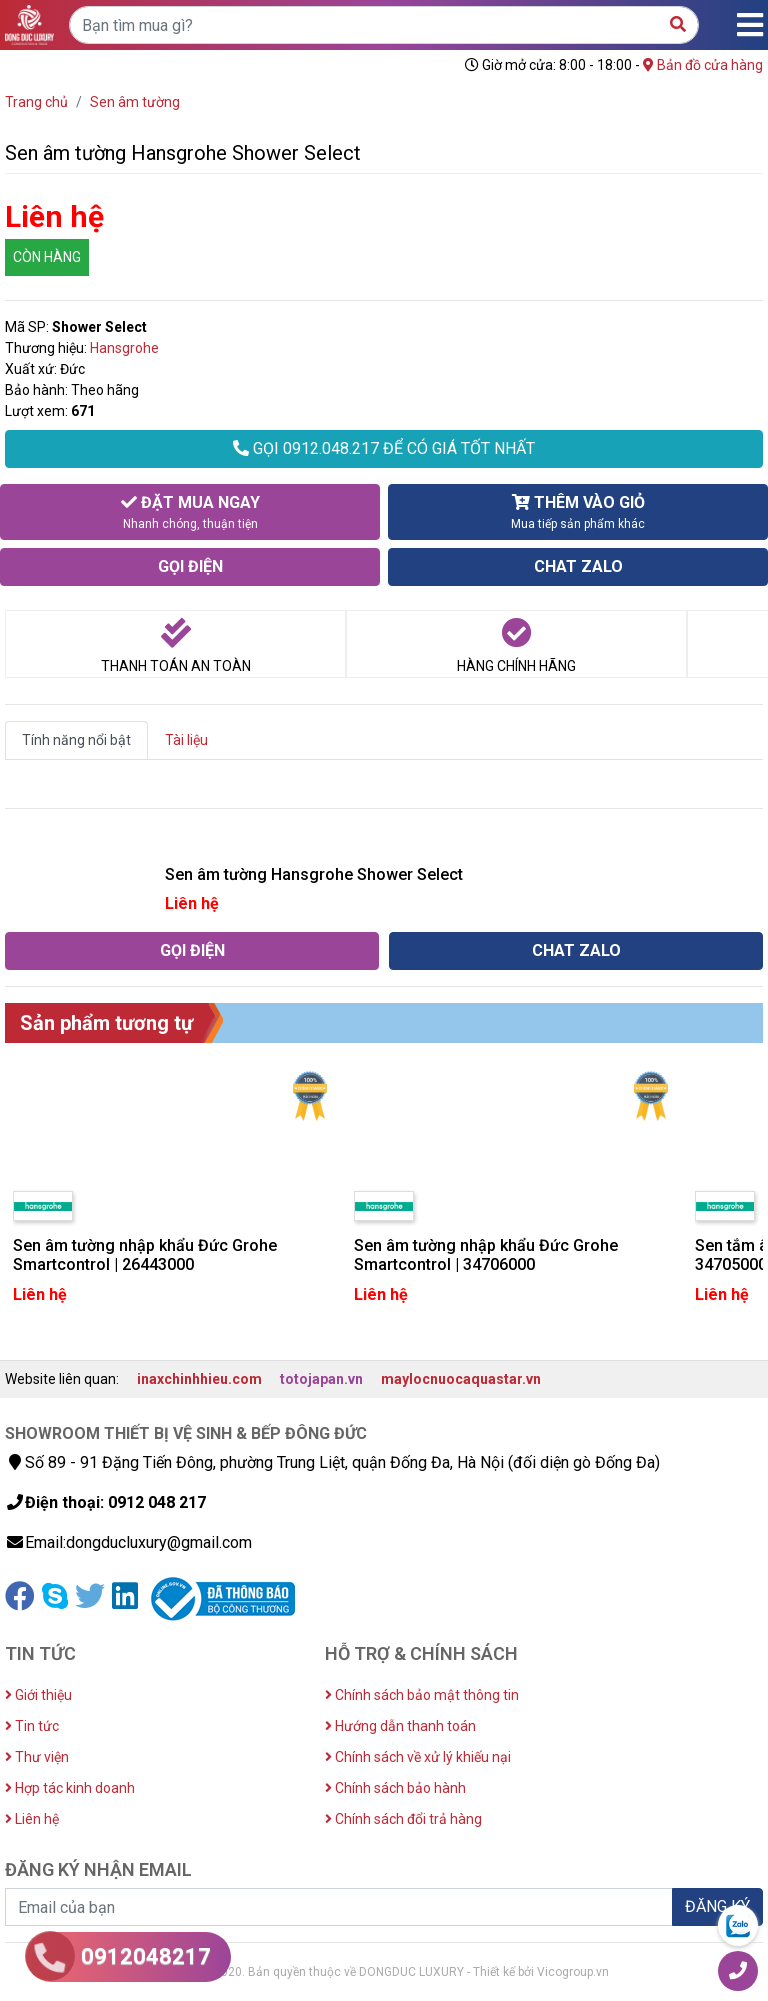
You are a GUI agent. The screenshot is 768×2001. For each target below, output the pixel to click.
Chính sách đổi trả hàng (403, 1819)
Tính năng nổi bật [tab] (76, 740)
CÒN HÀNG (47, 257)
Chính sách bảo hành (395, 1788)
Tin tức (32, 1726)
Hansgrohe (124, 348)
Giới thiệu (38, 1695)
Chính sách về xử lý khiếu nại (418, 1757)
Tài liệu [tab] (186, 740)
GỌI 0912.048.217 (384, 448)
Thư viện (37, 1757)
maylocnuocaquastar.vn (461, 1379)
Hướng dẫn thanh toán (400, 1726)
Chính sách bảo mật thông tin (422, 1695)
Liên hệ (32, 1819)
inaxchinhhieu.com (199, 1379)
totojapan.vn (321, 1379)
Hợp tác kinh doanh (70, 1788)
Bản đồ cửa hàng (703, 65)
